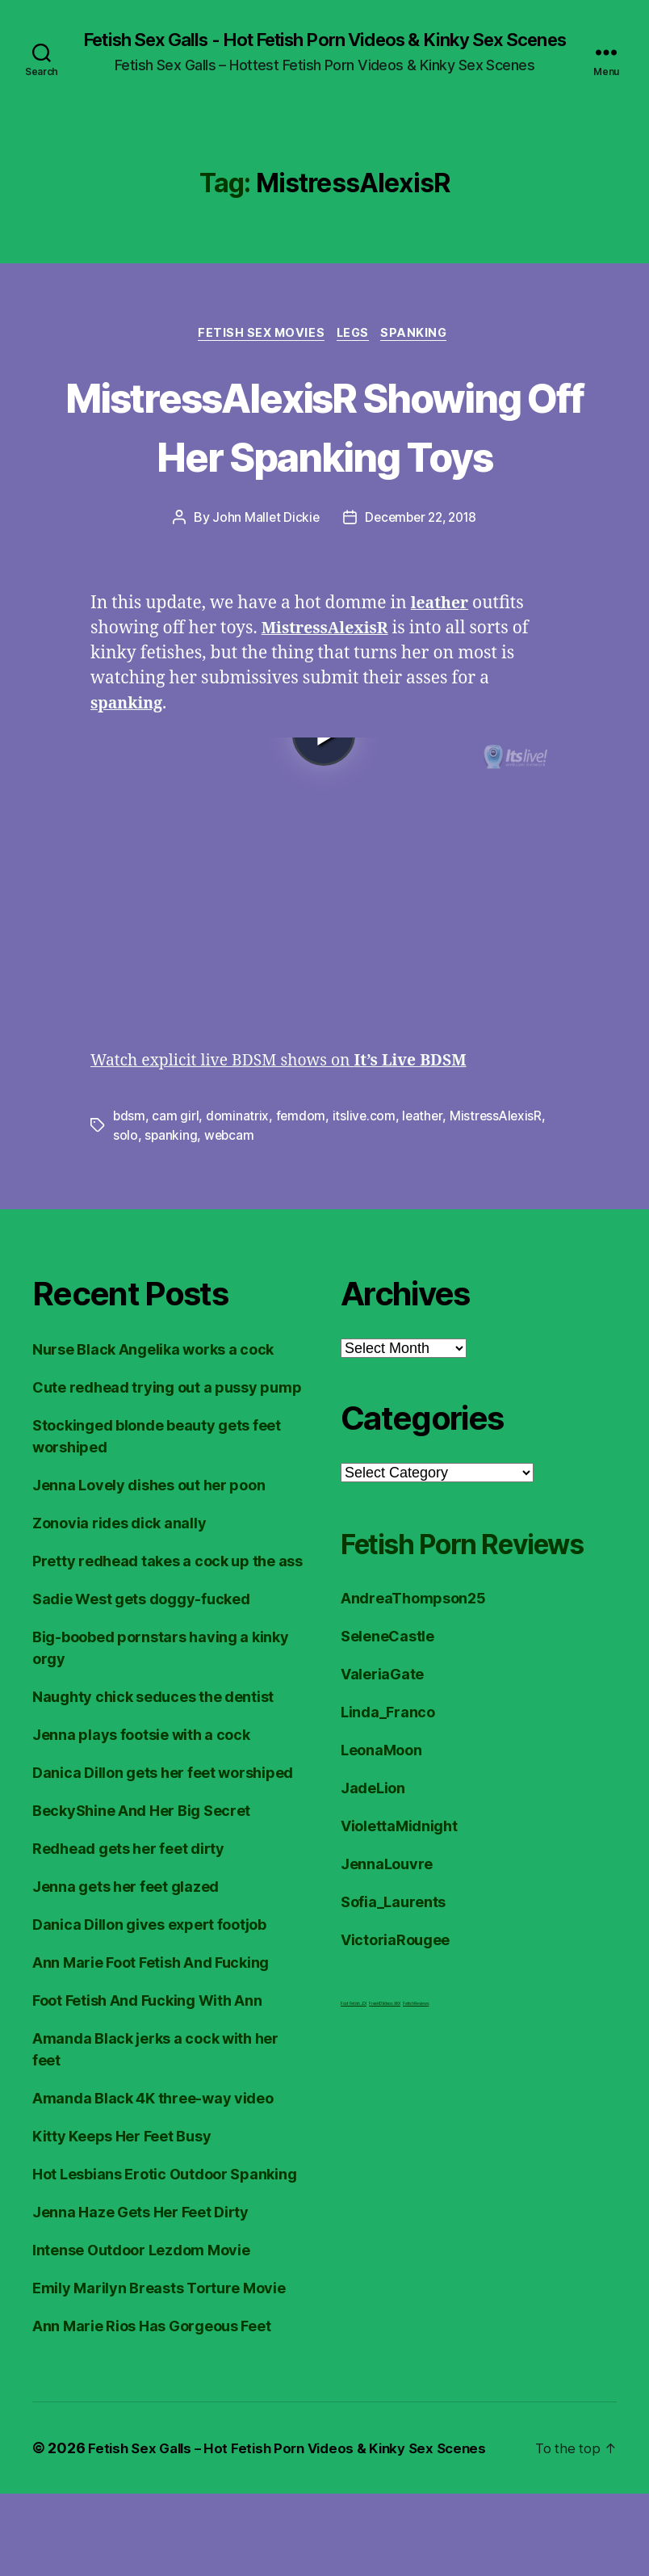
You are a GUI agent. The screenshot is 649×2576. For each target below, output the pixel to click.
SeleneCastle (387, 1758)
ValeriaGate (382, 1796)
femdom (301, 1198)
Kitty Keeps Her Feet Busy (121, 2218)
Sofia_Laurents (393, 2024)
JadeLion (373, 1910)
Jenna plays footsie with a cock (141, 1817)
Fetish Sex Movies (258, 355)
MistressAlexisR (499, 1198)
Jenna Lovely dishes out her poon (148, 1567)
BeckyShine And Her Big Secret (141, 1893)
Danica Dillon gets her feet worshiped (162, 1855)
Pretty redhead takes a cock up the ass (167, 1643)
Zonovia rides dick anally (119, 1605)
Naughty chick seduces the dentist (153, 1779)
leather (425, 1198)
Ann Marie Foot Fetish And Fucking (150, 2044)
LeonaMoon (381, 1872)
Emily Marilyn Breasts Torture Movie (159, 2370)
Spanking (421, 355)
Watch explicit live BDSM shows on (293, 1143)
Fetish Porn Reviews (423, 1645)
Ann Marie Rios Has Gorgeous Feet (151, 2408)
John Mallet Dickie (261, 599)
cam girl (176, 1198)
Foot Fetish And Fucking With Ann (147, 2082)
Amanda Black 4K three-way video (153, 2180)
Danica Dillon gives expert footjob (149, 2006)
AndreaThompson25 (413, 1720)
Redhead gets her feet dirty (128, 1931)
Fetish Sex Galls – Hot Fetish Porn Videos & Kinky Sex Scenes (296, 2530)
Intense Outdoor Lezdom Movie (140, 2332)
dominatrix (238, 1198)
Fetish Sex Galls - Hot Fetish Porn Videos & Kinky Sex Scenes (324, 50)
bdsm (129, 1198)
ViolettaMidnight (399, 1948)
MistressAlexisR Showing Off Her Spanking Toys (324, 476)
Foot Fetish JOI (353, 2126)
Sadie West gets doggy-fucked (140, 1681)
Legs (355, 355)
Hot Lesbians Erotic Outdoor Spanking (164, 2256)
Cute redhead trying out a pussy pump (166, 1469)
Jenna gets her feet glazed (125, 1968)
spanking (171, 1217)
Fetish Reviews (416, 2126)
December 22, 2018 (421, 599)
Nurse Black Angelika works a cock (153, 1431)
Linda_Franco (388, 1834)
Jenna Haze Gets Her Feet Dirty (140, 2294)
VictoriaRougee (395, 2062)
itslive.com (365, 1198)
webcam (230, 1217)
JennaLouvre (387, 1986)
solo (125, 1217)
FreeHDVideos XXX (384, 2126)
